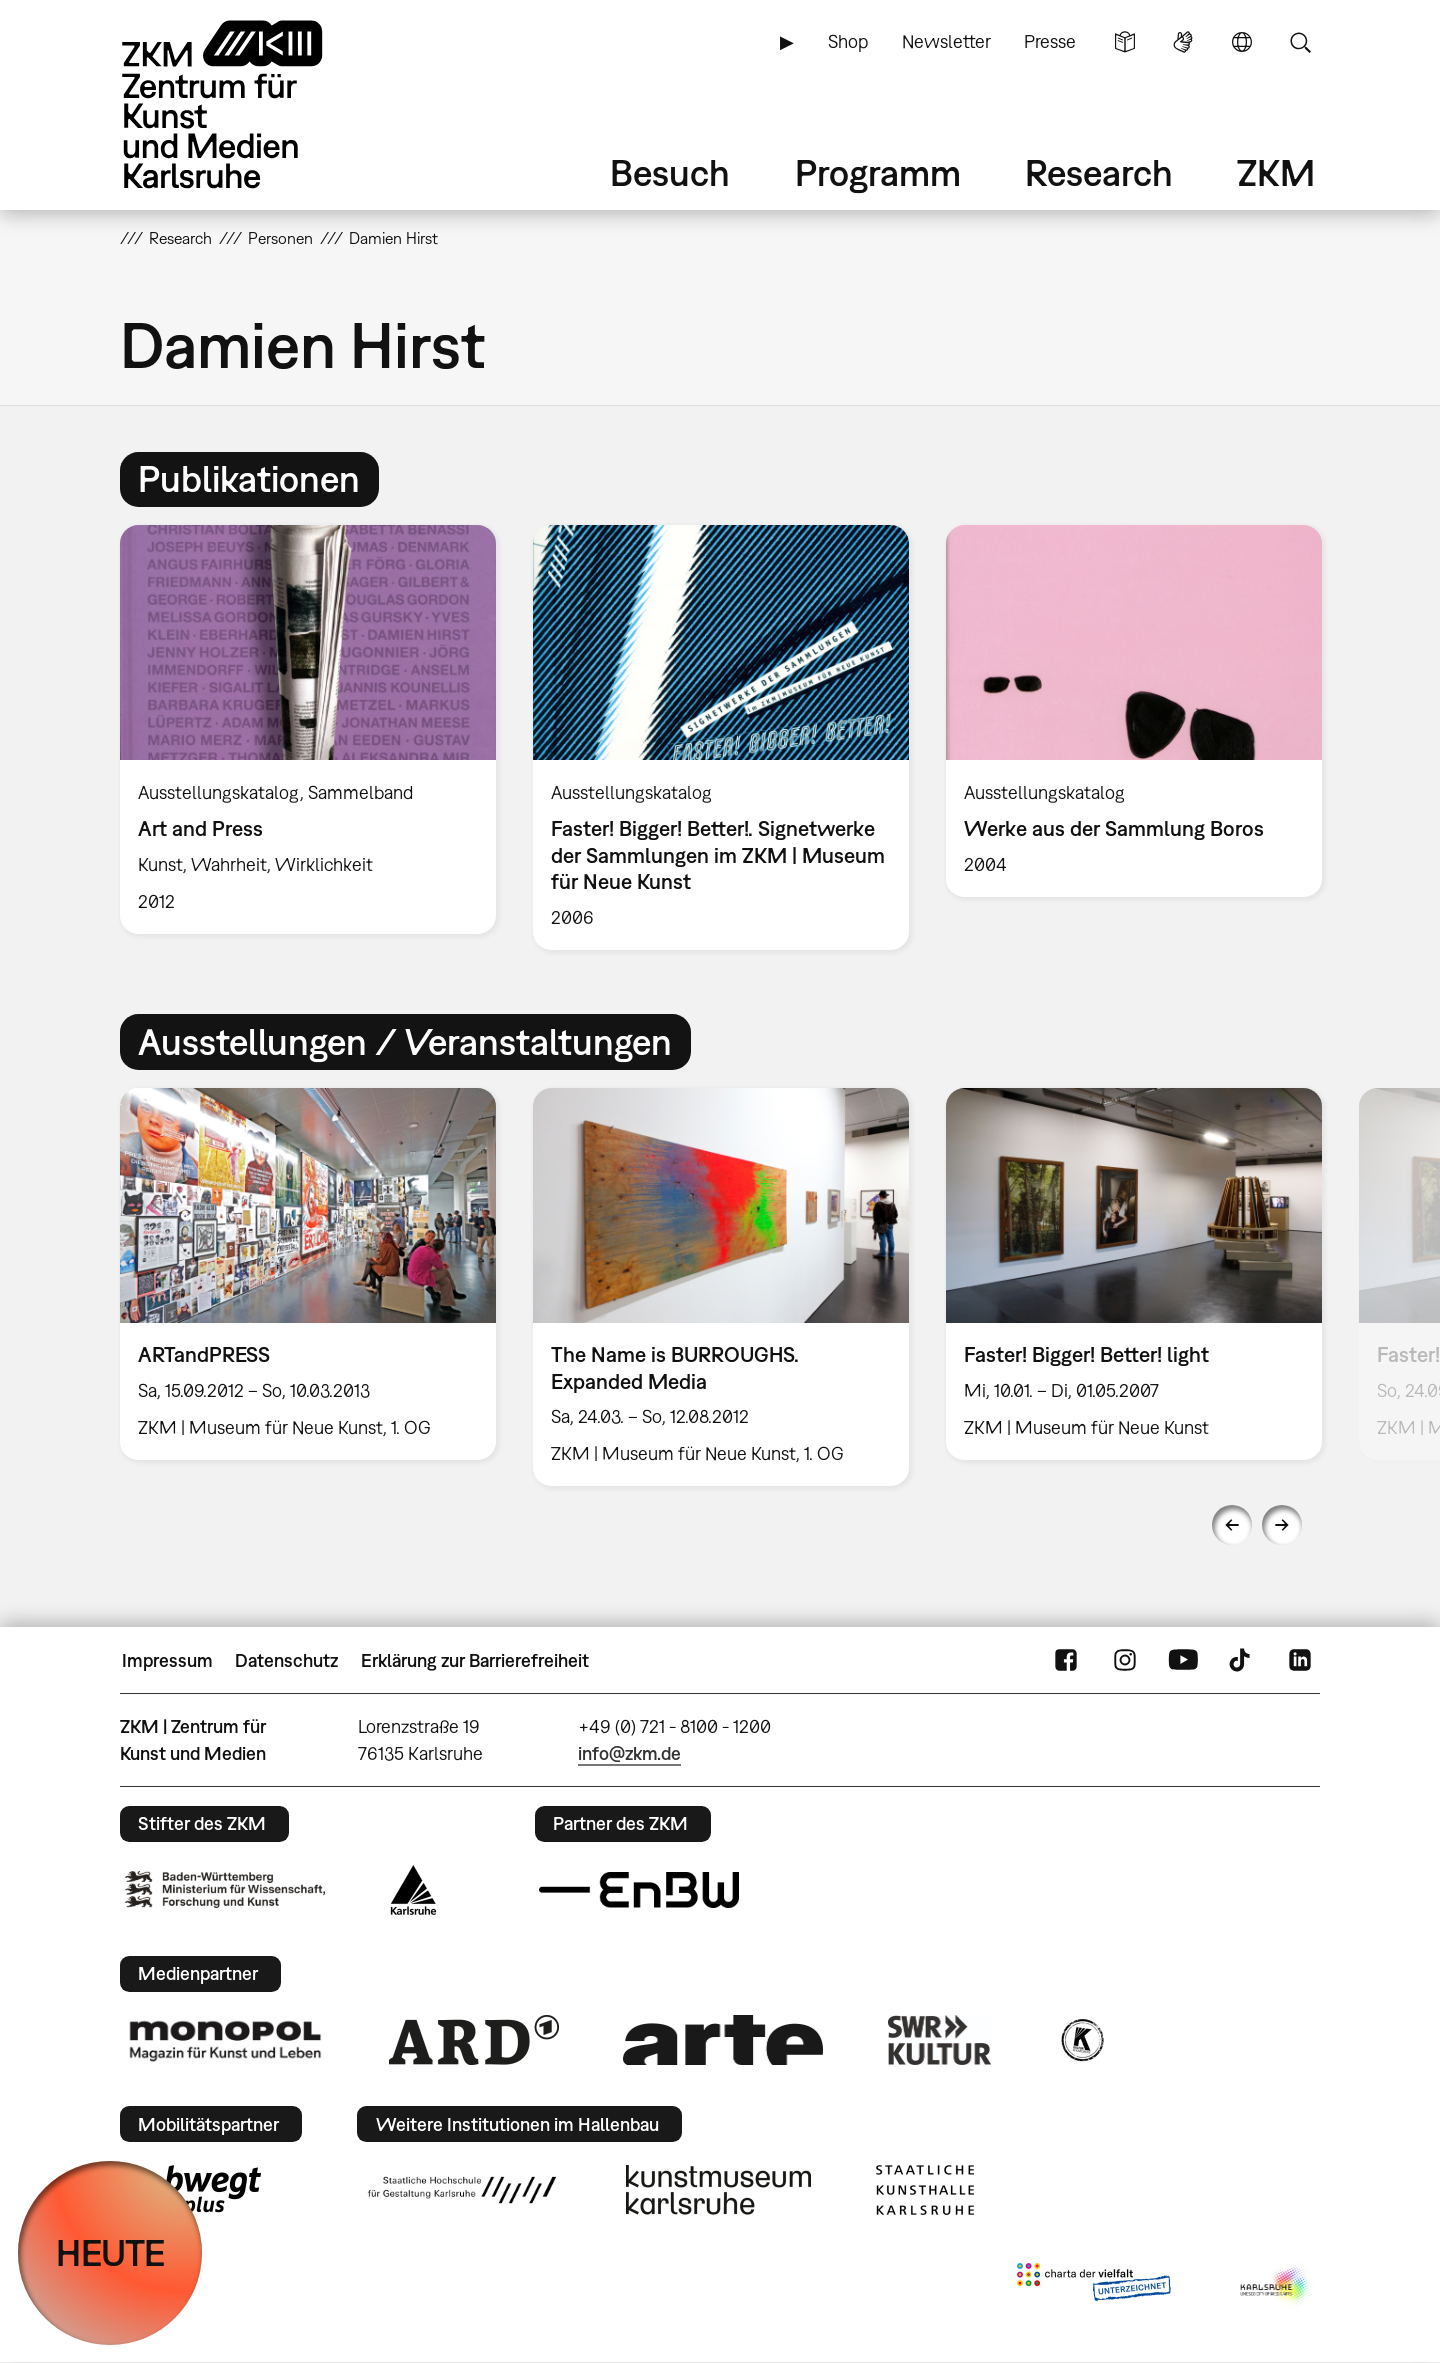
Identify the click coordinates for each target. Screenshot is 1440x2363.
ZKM (1276, 172)
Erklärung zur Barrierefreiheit (475, 1660)
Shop (848, 41)
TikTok (1242, 1661)
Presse (1050, 41)
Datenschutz (286, 1660)
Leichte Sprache (1125, 42)
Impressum (167, 1660)
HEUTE (110, 2252)
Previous (1232, 1525)
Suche (1300, 42)
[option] (308, 729)
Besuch (670, 172)
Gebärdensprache (1183, 42)
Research (1099, 172)
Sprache (1242, 42)
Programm (878, 172)
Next (1282, 1525)
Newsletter (946, 41)
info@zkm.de (629, 1753)
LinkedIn (1300, 1661)
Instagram (1125, 1661)
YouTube (1183, 1661)
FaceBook (1066, 1661)
